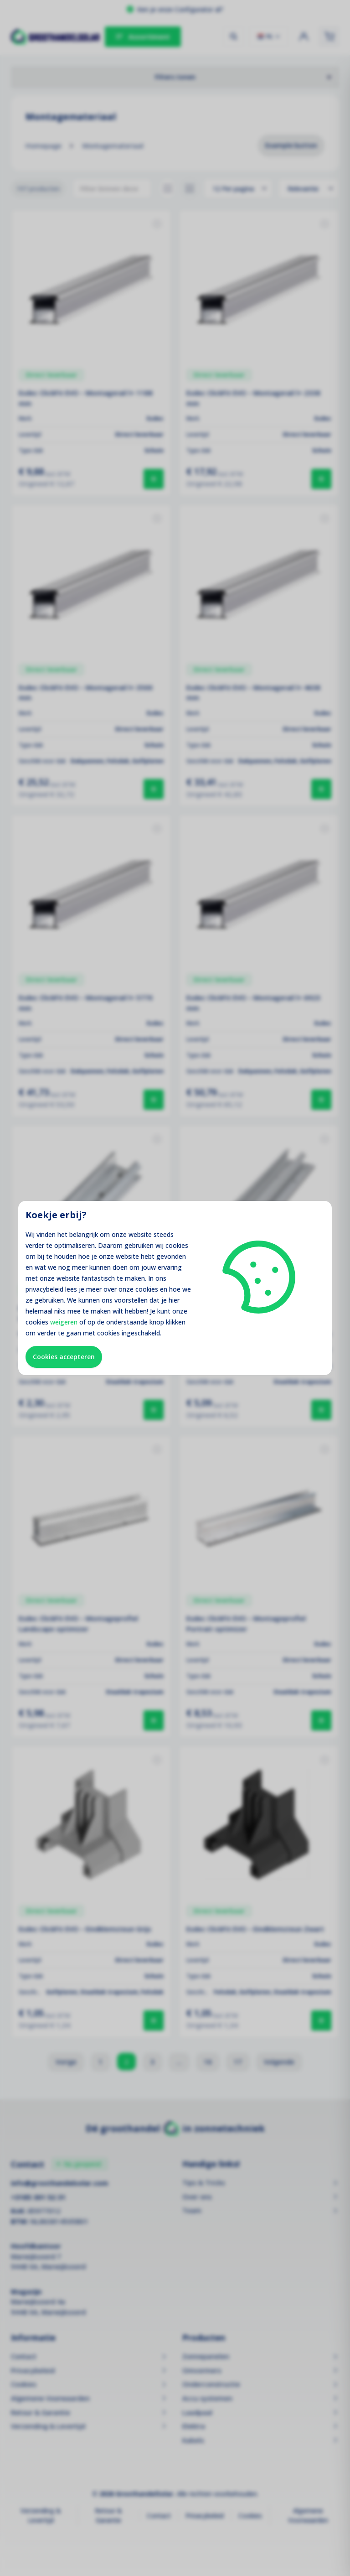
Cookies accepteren (64, 1356)
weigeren (63, 1322)
